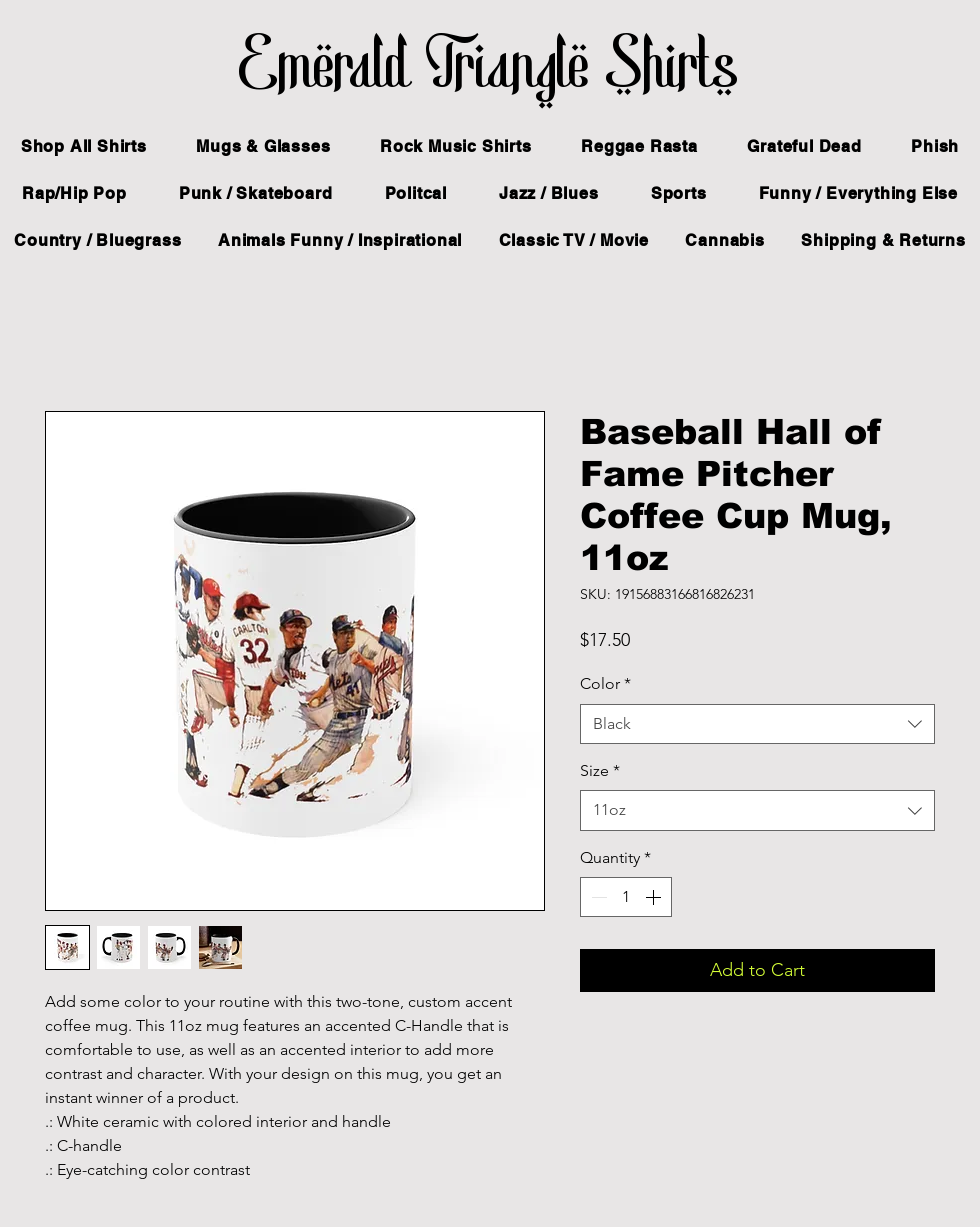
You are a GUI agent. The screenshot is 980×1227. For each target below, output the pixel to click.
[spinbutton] (626, 897)
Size (600, 770)
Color (605, 683)
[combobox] (757, 724)
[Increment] (655, 897)
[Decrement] (597, 897)
